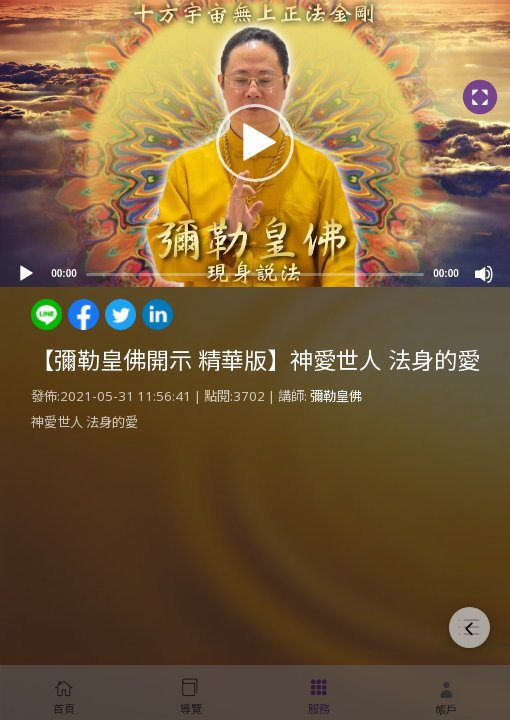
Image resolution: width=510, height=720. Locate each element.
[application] (255, 143)
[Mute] (484, 274)
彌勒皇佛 (336, 396)
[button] (255, 143)
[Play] (26, 274)
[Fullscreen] (479, 97)
